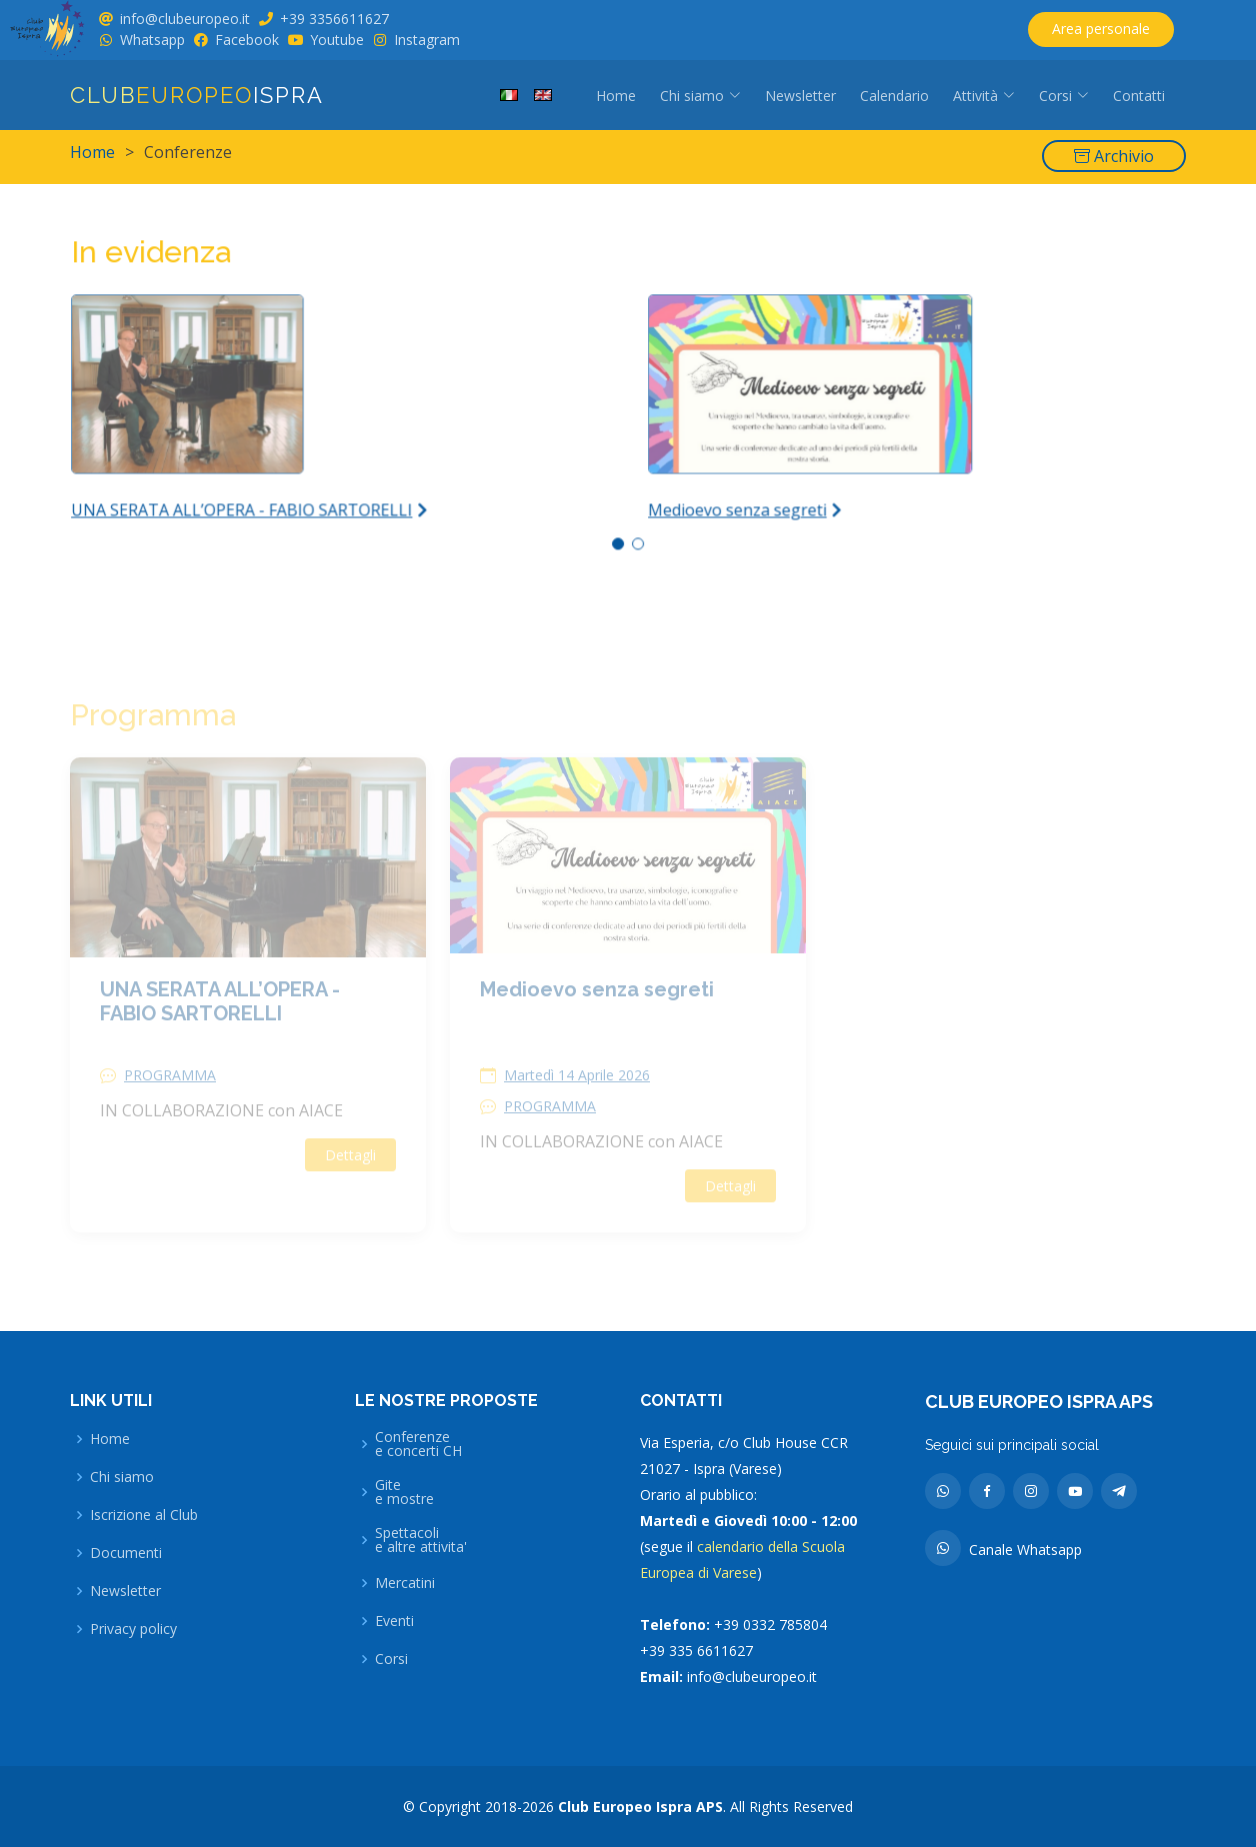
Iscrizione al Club (144, 1515)
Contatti (1139, 95)
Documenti (126, 1553)
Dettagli (350, 1180)
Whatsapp (152, 39)
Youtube (337, 39)
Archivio (1114, 156)
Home (616, 95)
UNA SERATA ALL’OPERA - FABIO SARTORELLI (220, 1027)
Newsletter (800, 95)
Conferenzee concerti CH (418, 1444)
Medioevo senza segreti (597, 1015)
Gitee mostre (404, 1492)
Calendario (894, 95)
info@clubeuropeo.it (185, 18)
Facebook (247, 39)
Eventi (394, 1621)
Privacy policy (133, 1629)
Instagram (427, 39)
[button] (618, 537)
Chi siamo (122, 1477)
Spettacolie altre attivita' (421, 1540)
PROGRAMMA (170, 1101)
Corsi (391, 1659)
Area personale (1101, 28)
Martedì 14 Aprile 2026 (577, 1101)
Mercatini (405, 1583)
